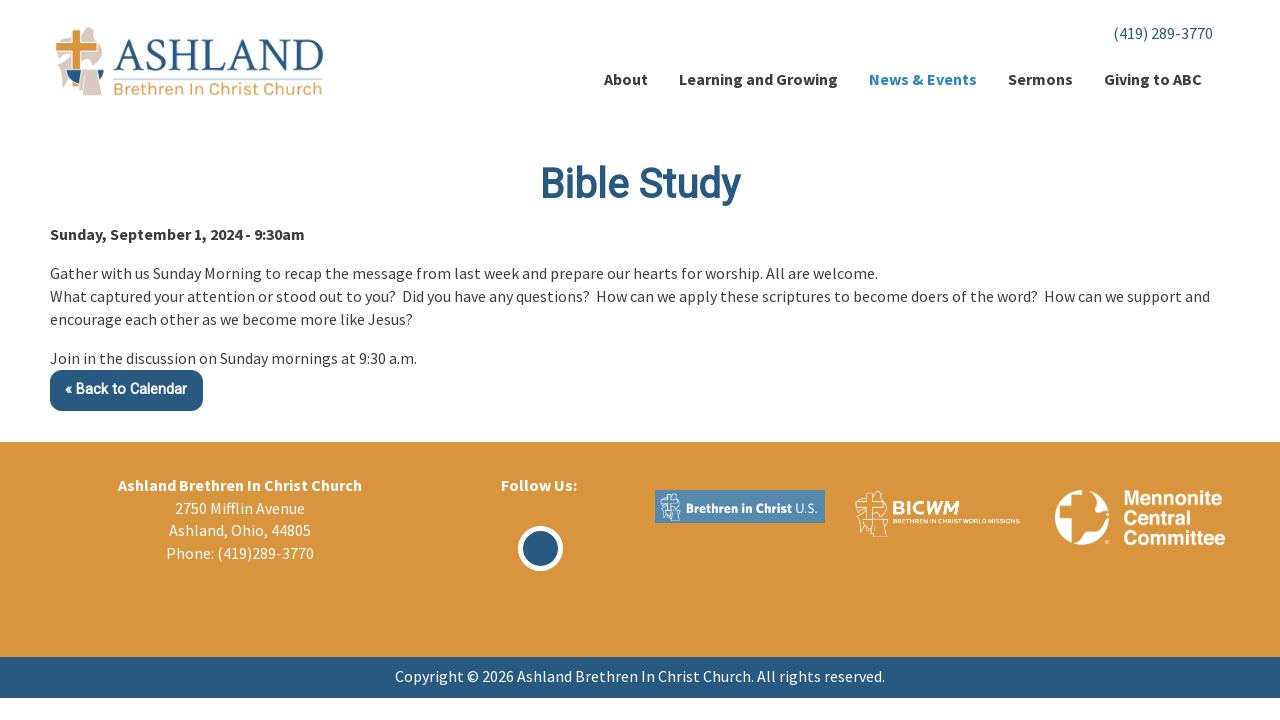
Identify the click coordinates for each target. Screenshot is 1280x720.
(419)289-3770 (265, 553)
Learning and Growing (758, 79)
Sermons (1040, 79)
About (626, 79)
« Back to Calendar (126, 389)
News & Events (923, 79)
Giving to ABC (1153, 79)
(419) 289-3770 (1163, 33)
